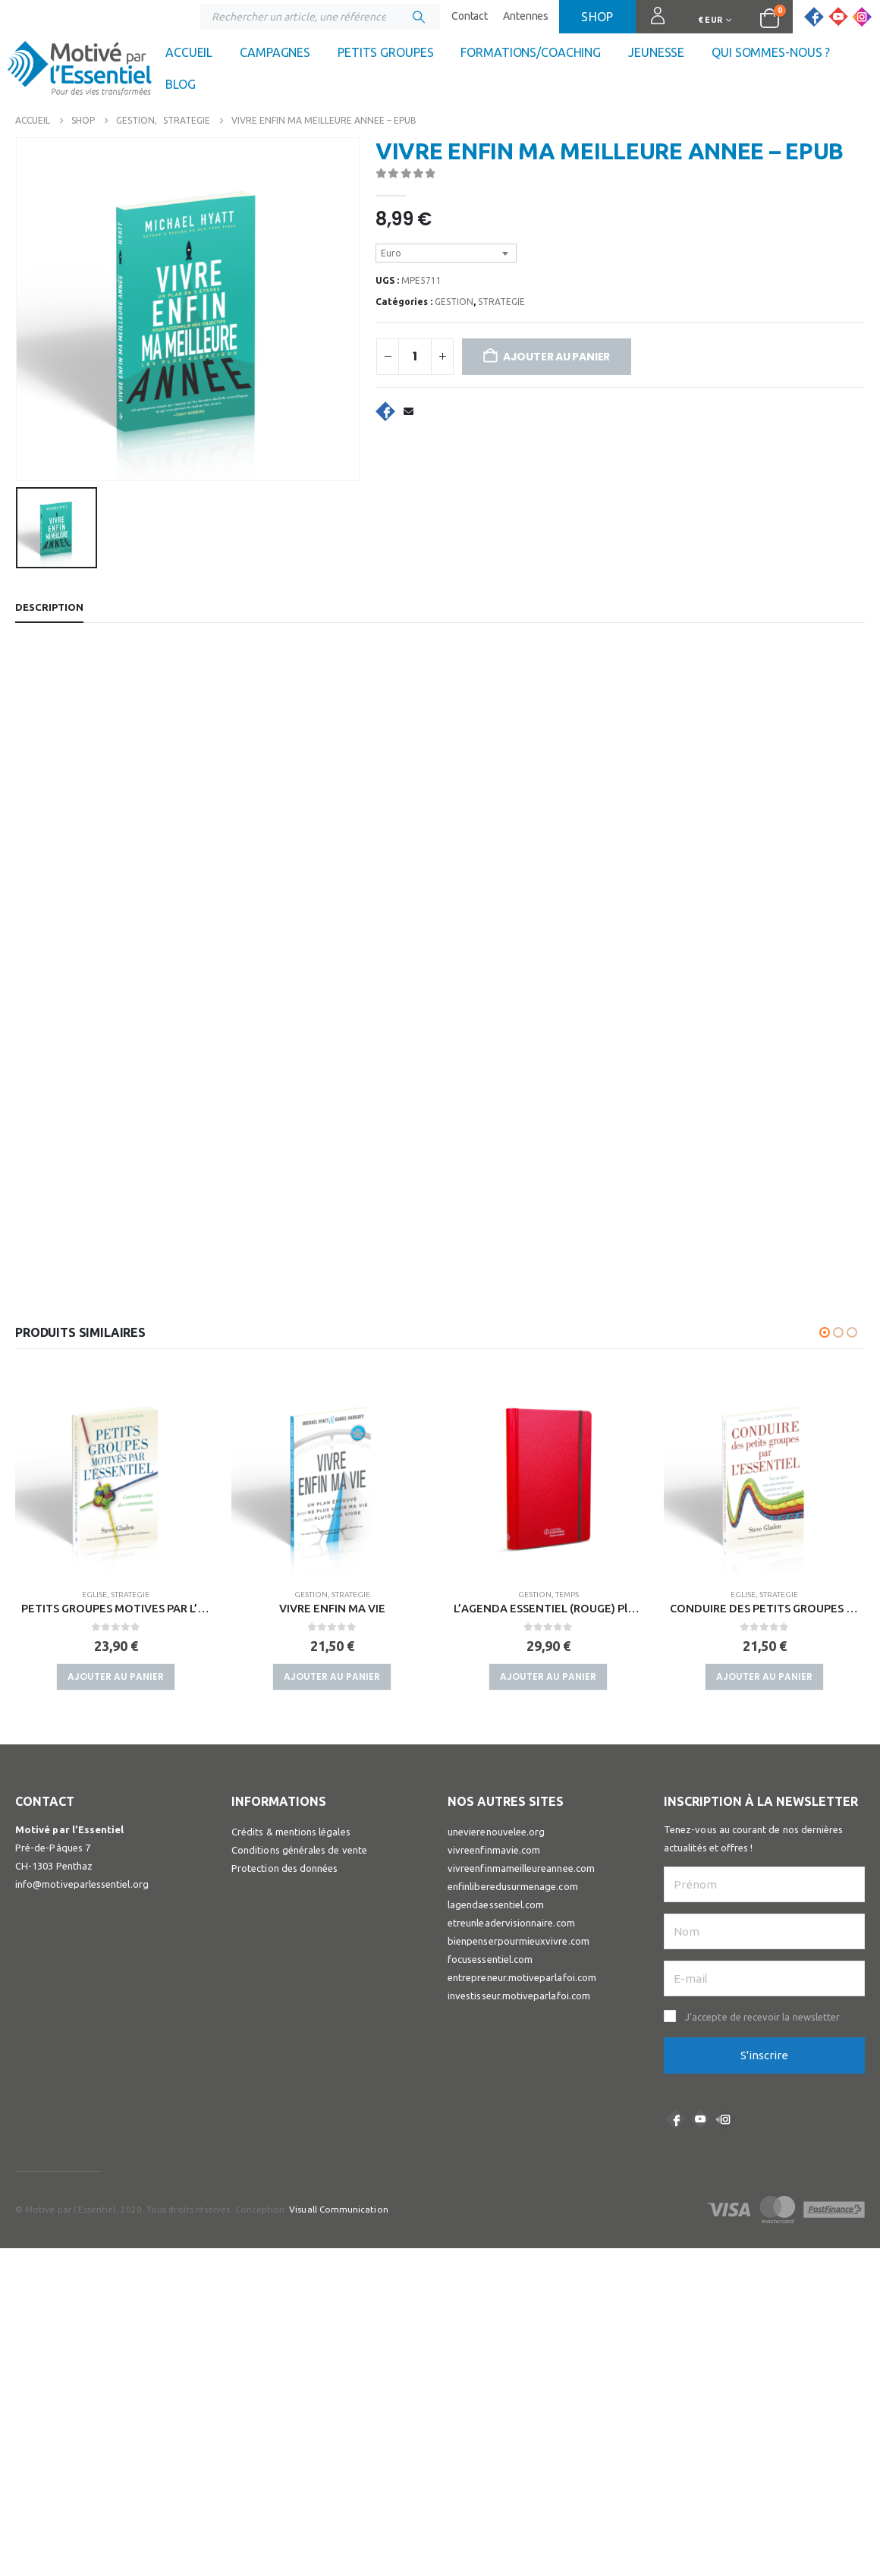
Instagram (725, 2029)
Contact (469, 16)
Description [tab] (49, 533)
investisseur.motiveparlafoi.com (519, 1905)
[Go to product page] (115, 1401)
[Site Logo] (80, 72)
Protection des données (284, 1777)
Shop (597, 17)
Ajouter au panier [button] (116, 1602)
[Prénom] (764, 1794)
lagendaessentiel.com (496, 1814)
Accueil (188, 52)
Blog (180, 84)
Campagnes (275, 52)
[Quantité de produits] (415, 356)
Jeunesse (656, 52)
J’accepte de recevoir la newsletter (762, 1926)
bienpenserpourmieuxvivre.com (518, 1850)
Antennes (525, 16)
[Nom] (764, 1841)
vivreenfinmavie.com (494, 1759)
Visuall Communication (338, 2120)
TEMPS (134, 1521)
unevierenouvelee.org (496, 1741)
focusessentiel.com (490, 1869)
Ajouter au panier (556, 356)
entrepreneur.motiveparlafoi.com (522, 1887)
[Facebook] (814, 17)
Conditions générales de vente (299, 1759)
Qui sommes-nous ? (771, 52)
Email (408, 411)
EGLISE (310, 1521)
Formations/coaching (530, 52)
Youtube (700, 2029)
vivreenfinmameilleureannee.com (521, 1777)
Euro (391, 253)
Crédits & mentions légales (290, 1741)
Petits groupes (385, 52)
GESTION (454, 302)
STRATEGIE (501, 302)
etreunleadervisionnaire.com (511, 1832)
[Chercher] (419, 17)
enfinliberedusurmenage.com (513, 1796)
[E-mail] (764, 1888)
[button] (824, 1259)
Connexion (651, 23)
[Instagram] (862, 17)
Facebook (385, 411)
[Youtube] (838, 17)
